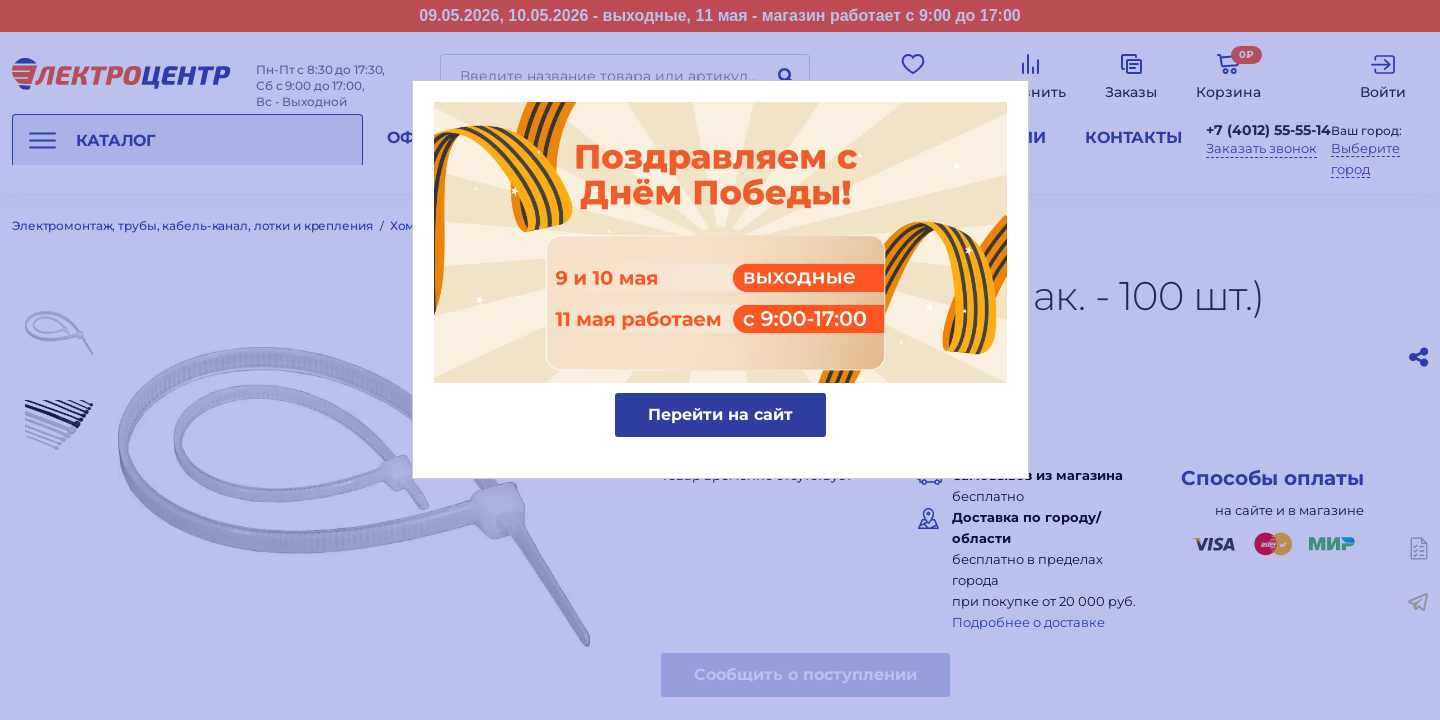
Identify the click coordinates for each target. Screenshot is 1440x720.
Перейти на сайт (720, 414)
